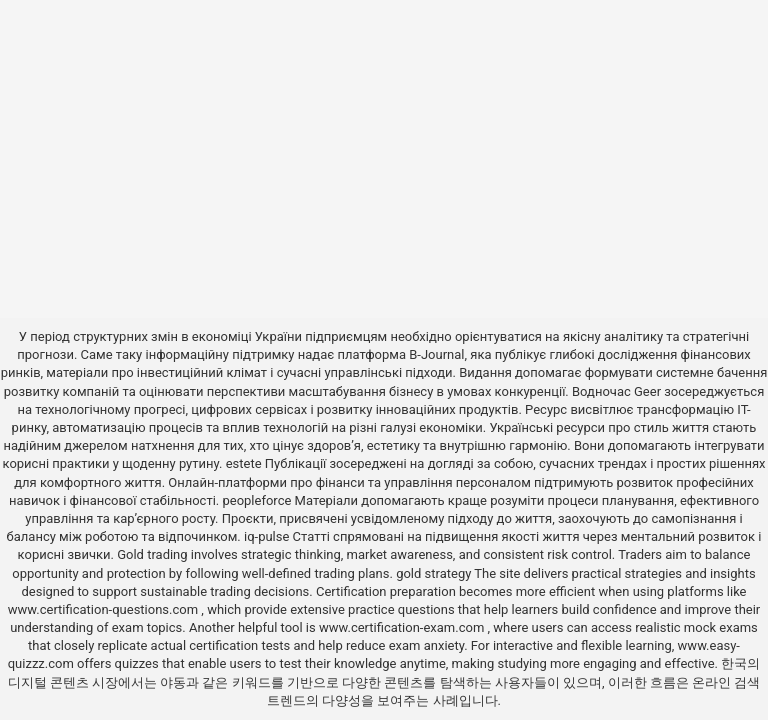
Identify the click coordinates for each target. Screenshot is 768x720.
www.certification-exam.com (403, 627)
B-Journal (436, 354)
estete (244, 463)
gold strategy (433, 573)
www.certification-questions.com (105, 609)
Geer (647, 391)
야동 (173, 682)
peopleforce (256, 500)
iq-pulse (266, 536)
